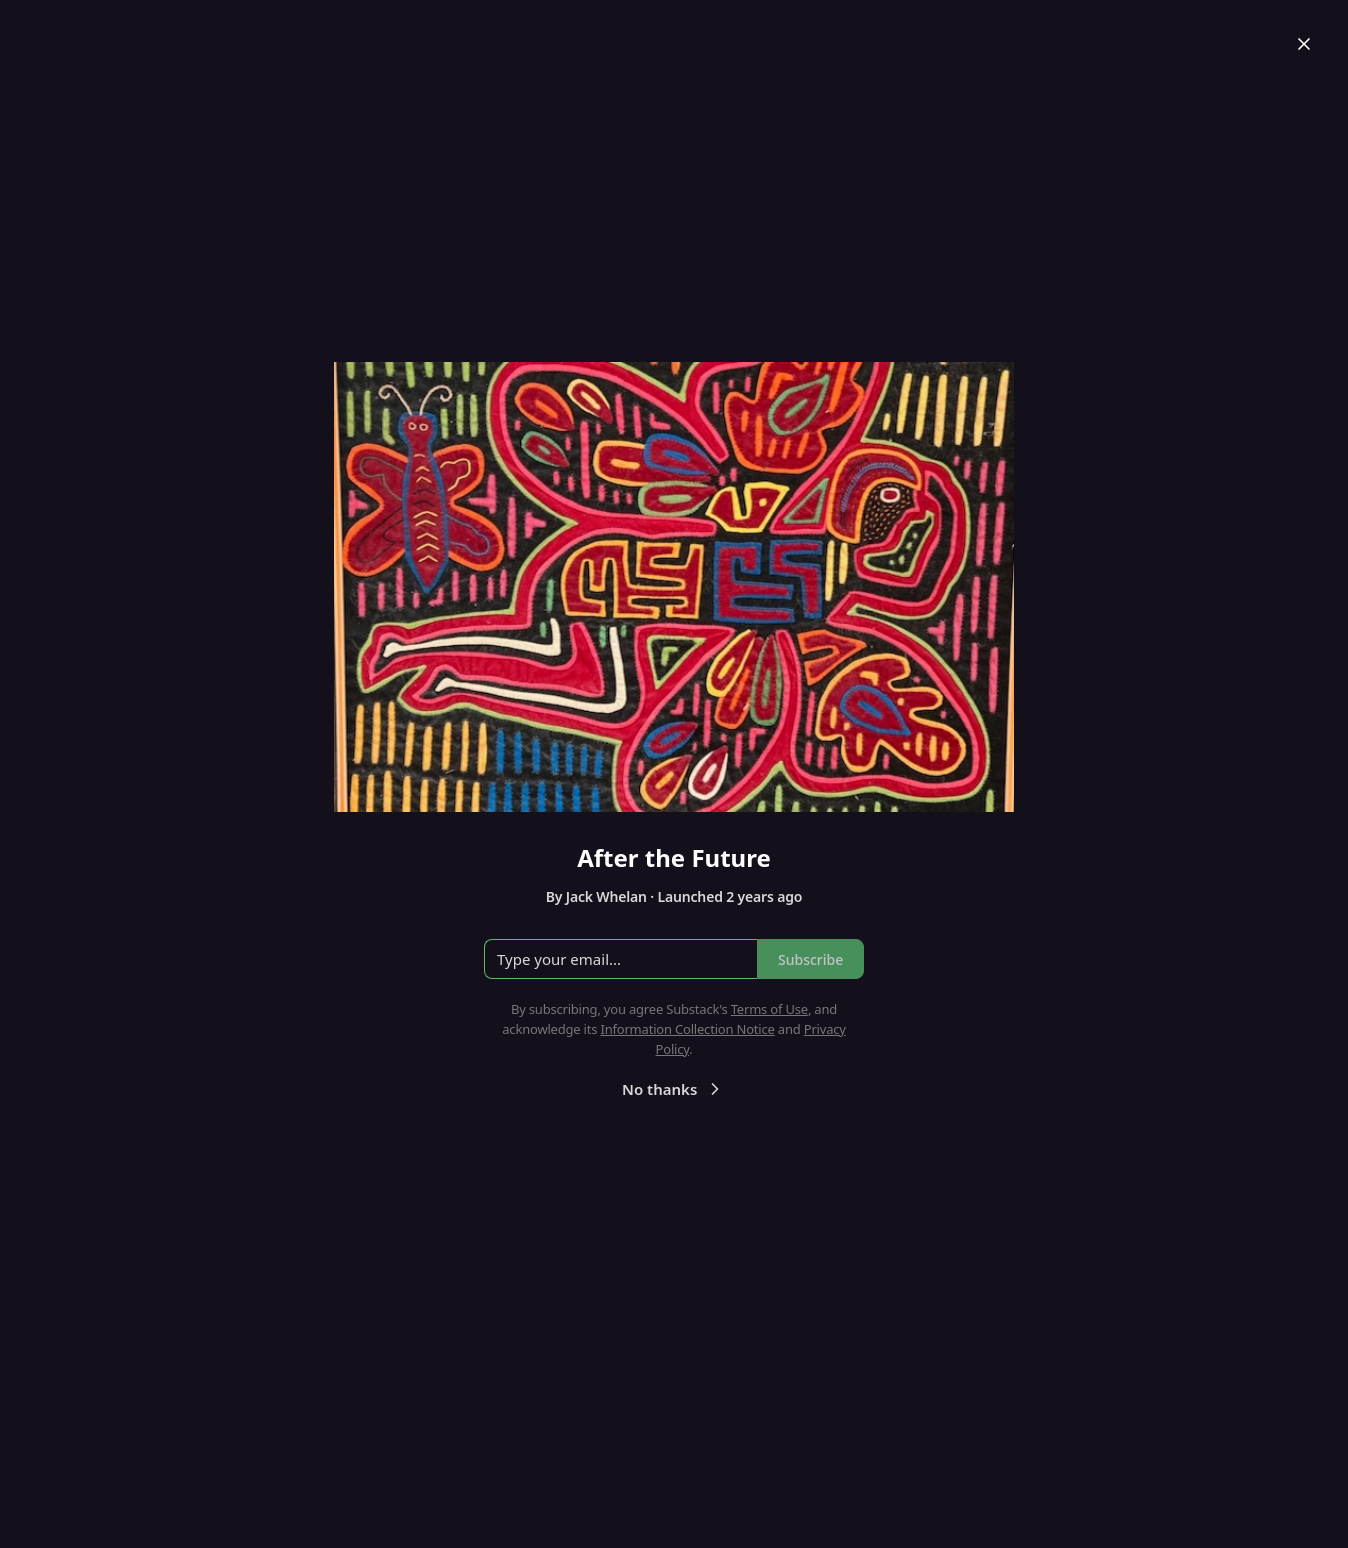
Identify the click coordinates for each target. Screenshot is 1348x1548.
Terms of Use (769, 1009)
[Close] (1304, 44)
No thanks (673, 1089)
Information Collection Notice (687, 1029)
